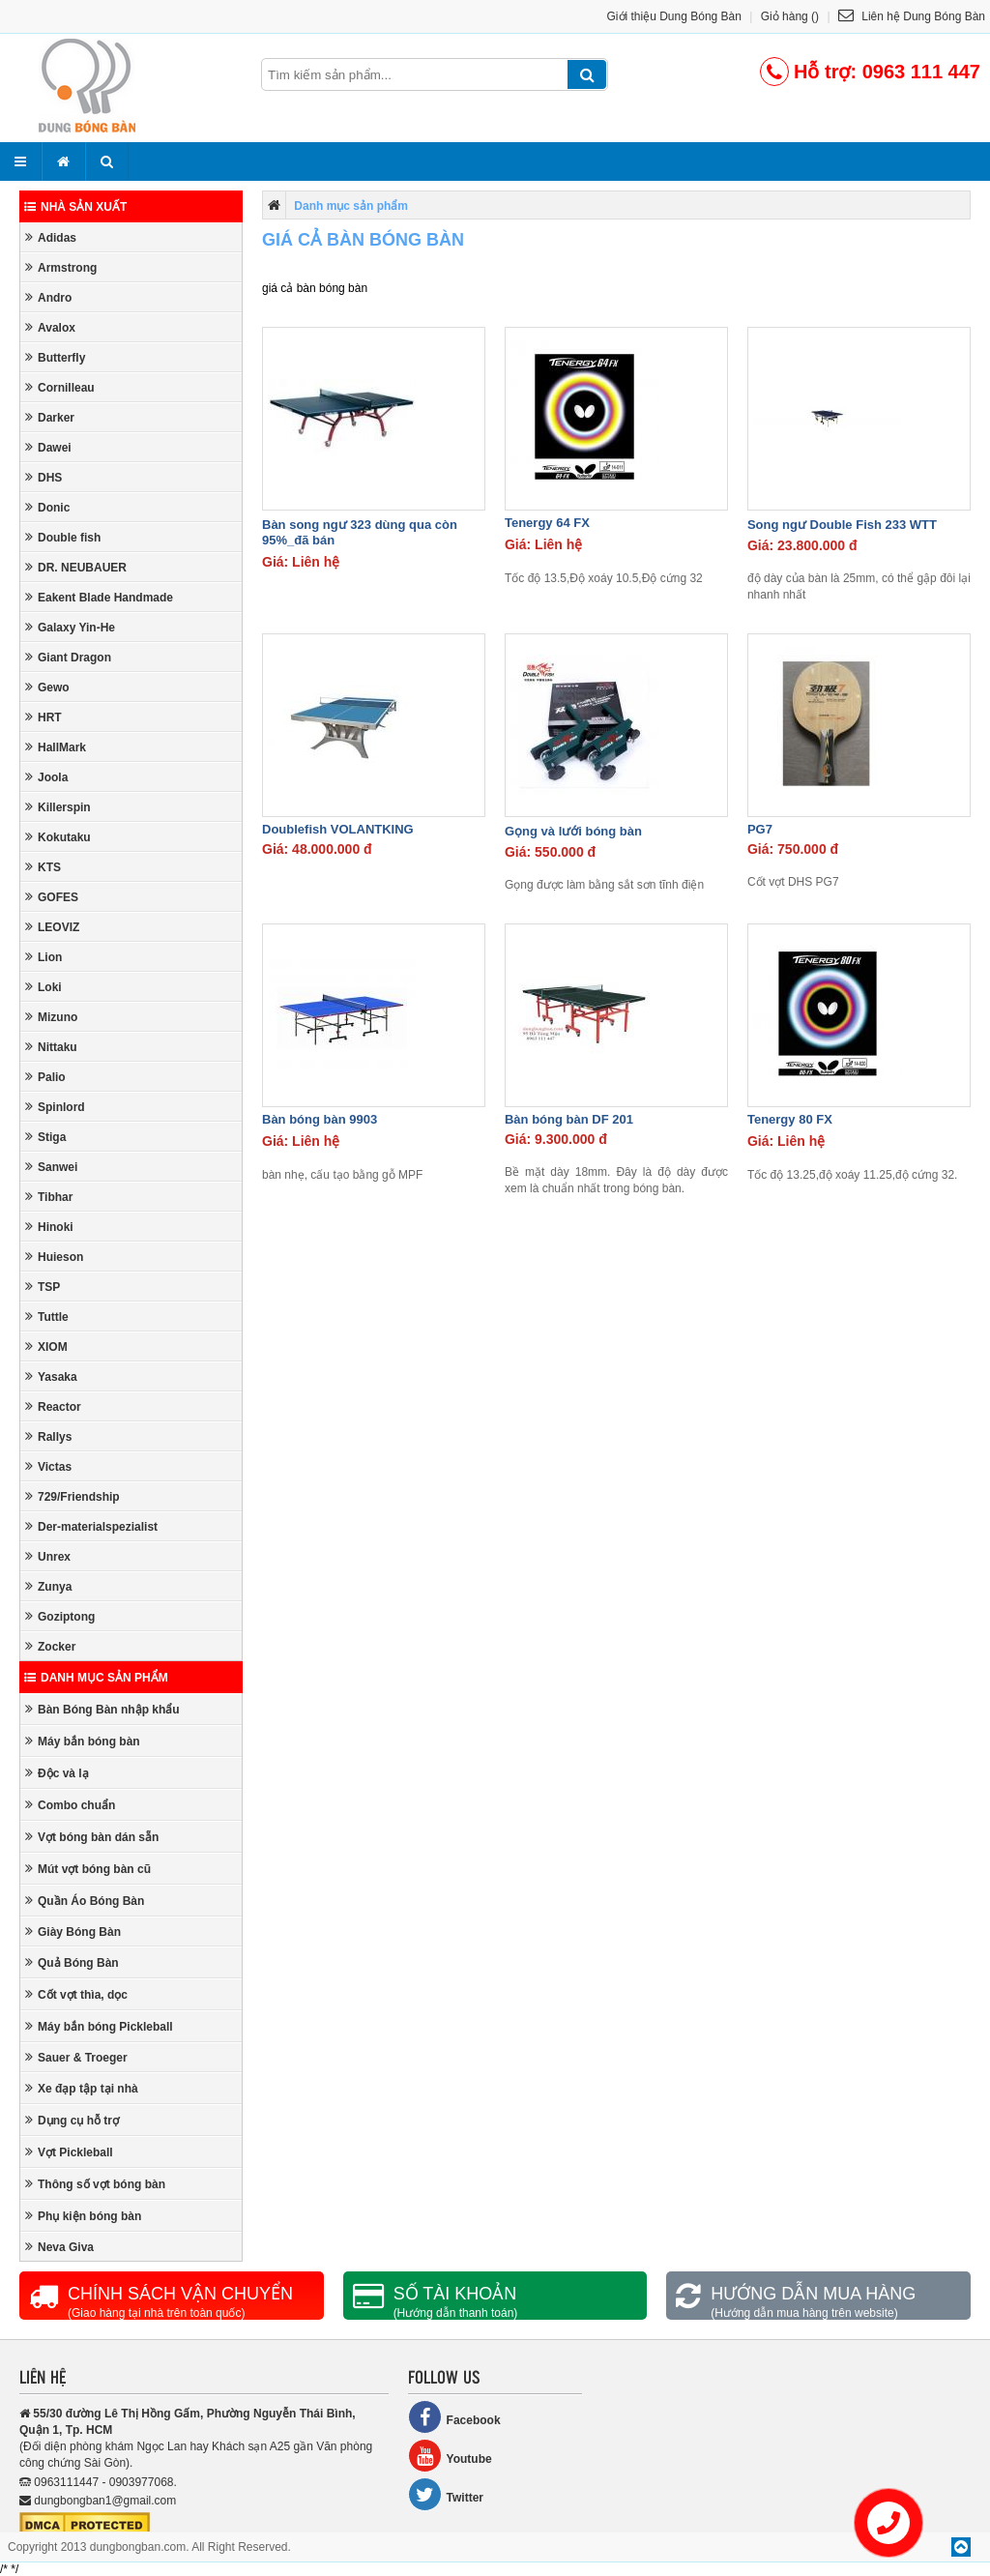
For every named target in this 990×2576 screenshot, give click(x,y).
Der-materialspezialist (91, 1526)
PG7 (759, 829)
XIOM (46, 1346)
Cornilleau (60, 387)
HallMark (55, 747)
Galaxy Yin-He (70, 627)
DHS (43, 477)
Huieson (54, 1256)
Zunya (48, 1586)
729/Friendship (72, 1496)
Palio (45, 1076)
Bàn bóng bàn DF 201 (569, 1119)
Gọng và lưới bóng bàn (573, 831)
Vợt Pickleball (69, 2152)
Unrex (48, 1556)
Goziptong (60, 1616)
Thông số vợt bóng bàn (95, 2184)
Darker (49, 417)
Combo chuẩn (70, 1805)
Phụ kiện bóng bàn (83, 2216)
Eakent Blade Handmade (99, 597)
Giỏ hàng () (790, 16)
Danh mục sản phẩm (96, 1677)
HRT (43, 717)
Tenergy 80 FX (789, 1119)
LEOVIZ (52, 927)
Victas (48, 1466)
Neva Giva (59, 2246)
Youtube (450, 2456)
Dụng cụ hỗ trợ (72, 2120)
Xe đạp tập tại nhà (81, 2088)
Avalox (50, 327)
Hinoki (49, 1226)
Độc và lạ (57, 1773)
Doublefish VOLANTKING (338, 829)
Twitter (445, 2494)
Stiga (45, 1136)
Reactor (53, 1406)
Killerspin (58, 807)
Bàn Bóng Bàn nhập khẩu (102, 1709)
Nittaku (51, 1046)
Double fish (63, 537)
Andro (48, 297)
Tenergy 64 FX (547, 522)
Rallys (48, 1436)
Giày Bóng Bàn (73, 1931)
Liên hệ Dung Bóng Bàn (911, 16)
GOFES (51, 897)
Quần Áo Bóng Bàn (84, 1900)
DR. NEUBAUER (76, 567)
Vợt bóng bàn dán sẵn (92, 1837)
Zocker (50, 1646)
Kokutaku (58, 837)
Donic (47, 507)
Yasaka (51, 1376)
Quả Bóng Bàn (72, 1962)
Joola (46, 777)
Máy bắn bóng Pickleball (99, 2026)
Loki (43, 987)
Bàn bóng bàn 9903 (319, 1119)
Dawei (48, 447)
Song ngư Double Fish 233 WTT (842, 524)
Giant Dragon (68, 657)
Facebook (454, 2417)
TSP (42, 1286)
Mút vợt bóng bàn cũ (88, 1868)
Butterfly (55, 357)
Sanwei (51, 1166)
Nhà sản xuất (75, 207)
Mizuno (51, 1017)
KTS (43, 867)
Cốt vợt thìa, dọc (76, 1994)
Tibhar (49, 1196)
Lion (43, 957)
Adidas (50, 237)
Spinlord (55, 1106)
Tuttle (47, 1316)
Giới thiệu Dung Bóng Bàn (674, 16)
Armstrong (61, 267)
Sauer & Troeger (76, 2057)
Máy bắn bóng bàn (82, 1741)
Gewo (47, 687)
